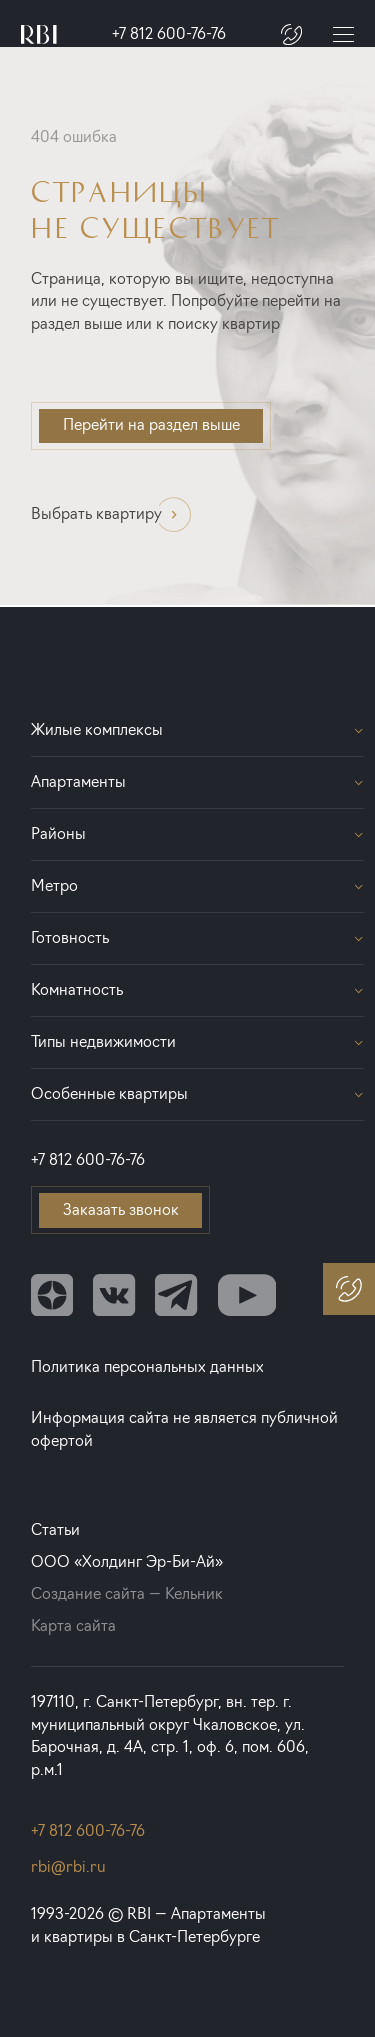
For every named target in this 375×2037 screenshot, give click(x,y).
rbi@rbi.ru (68, 1866)
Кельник (194, 1593)
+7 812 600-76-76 (169, 33)
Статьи (55, 1529)
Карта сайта (73, 1625)
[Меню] (344, 35)
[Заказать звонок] (291, 34)
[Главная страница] (39, 34)
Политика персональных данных (147, 1366)
